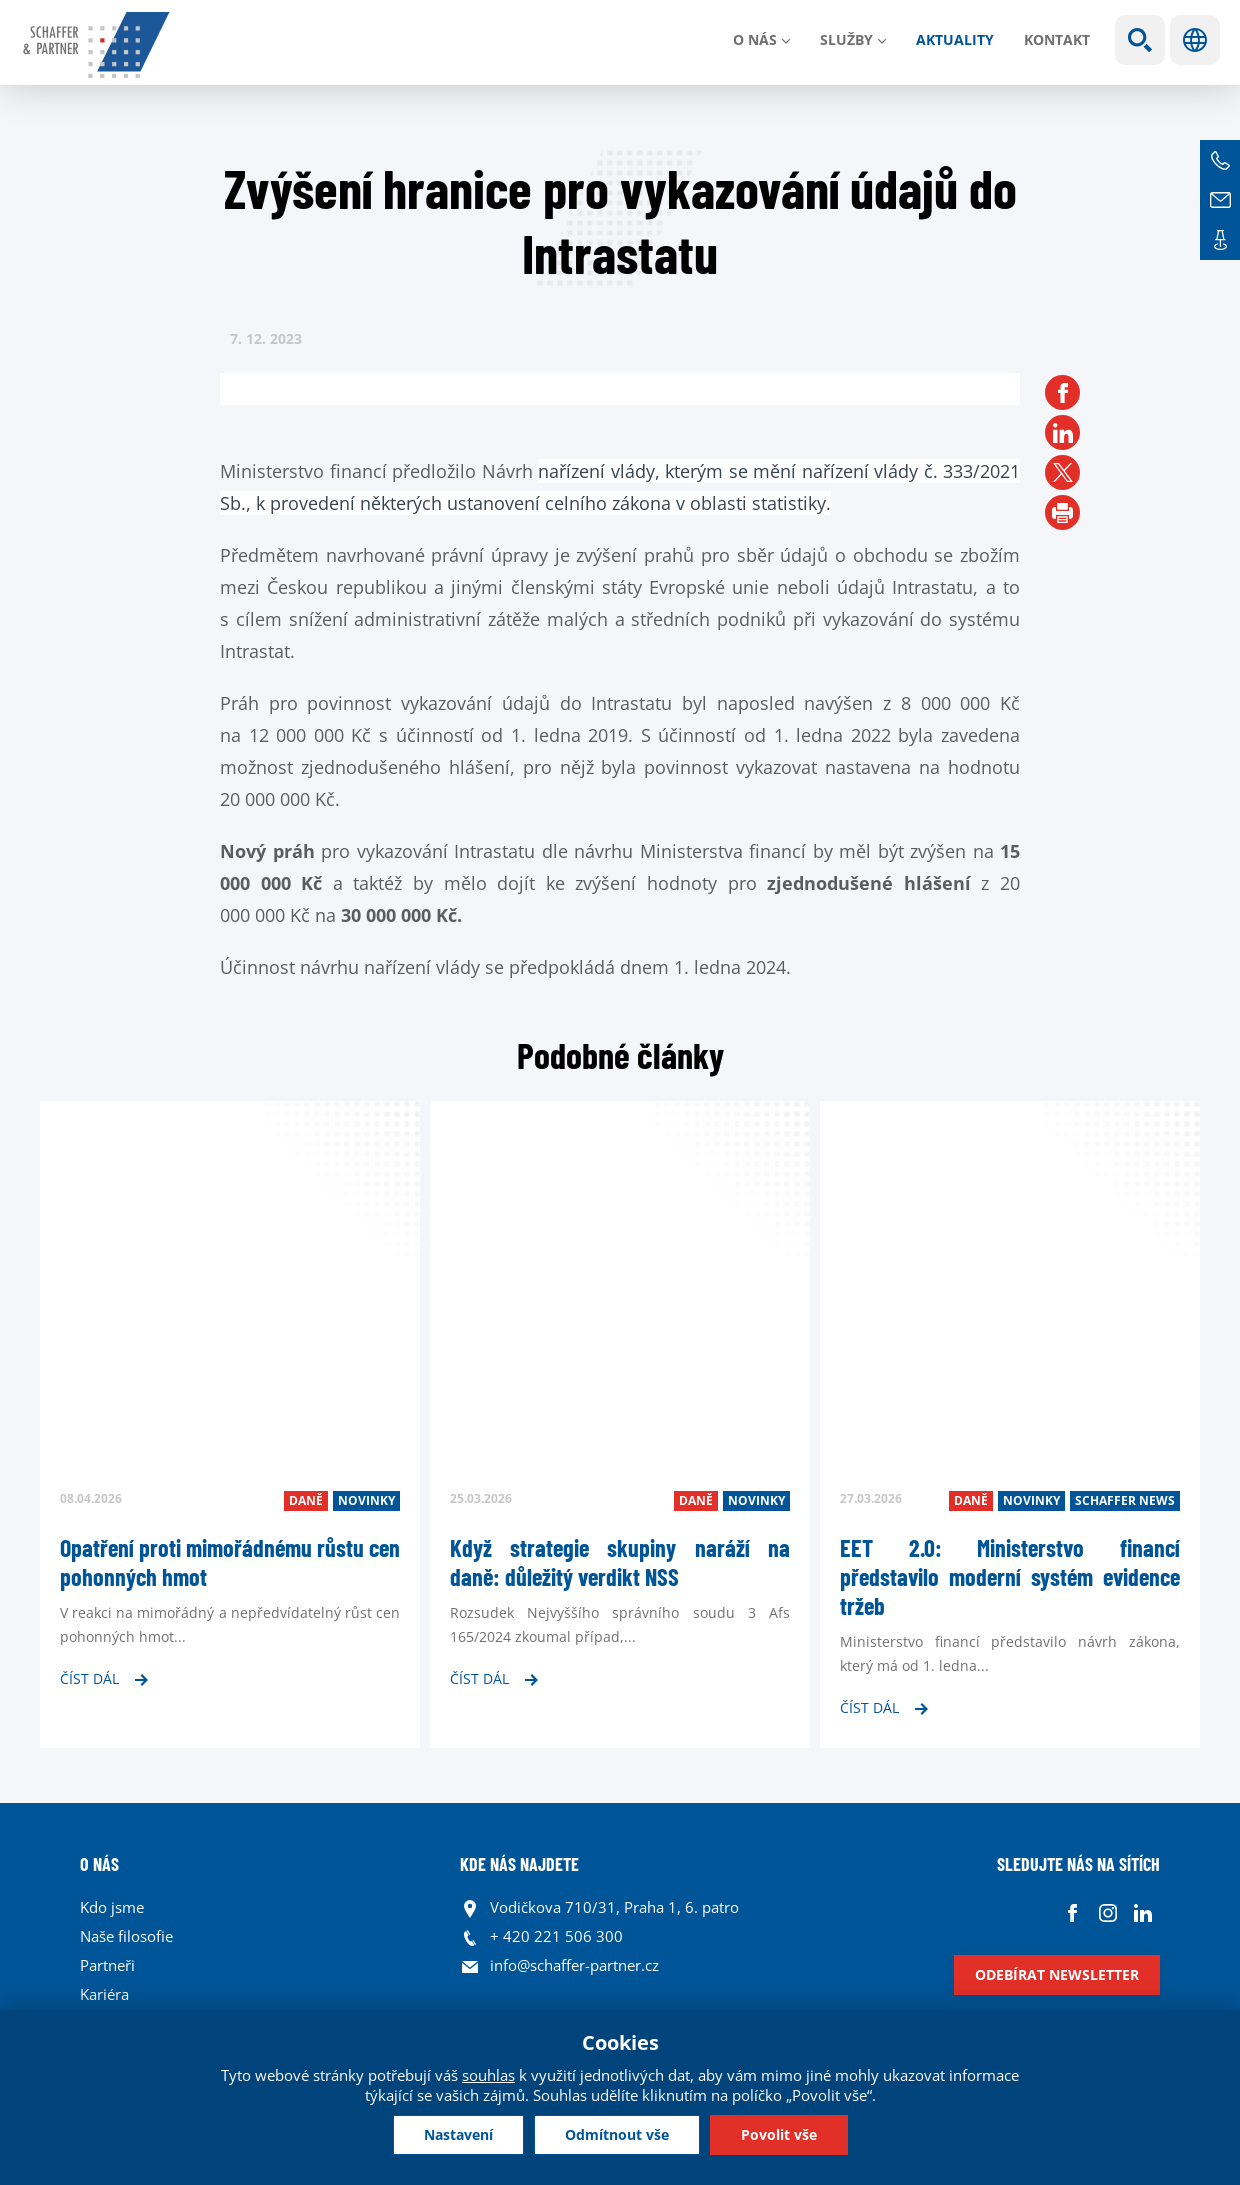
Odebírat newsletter (1057, 1974)
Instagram (1107, 1912)
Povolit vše (779, 2134)
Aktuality (955, 39)
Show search (1140, 40)
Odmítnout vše (617, 2134)
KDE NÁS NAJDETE (519, 1864)
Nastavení (458, 2134)
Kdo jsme (112, 1907)
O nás (755, 39)
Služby (846, 39)
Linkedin (1142, 1912)
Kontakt (1057, 39)
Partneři (107, 1965)
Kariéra (104, 1994)
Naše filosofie (126, 1936)
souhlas (488, 2075)
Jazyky (1195, 40)
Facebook (1072, 1912)
